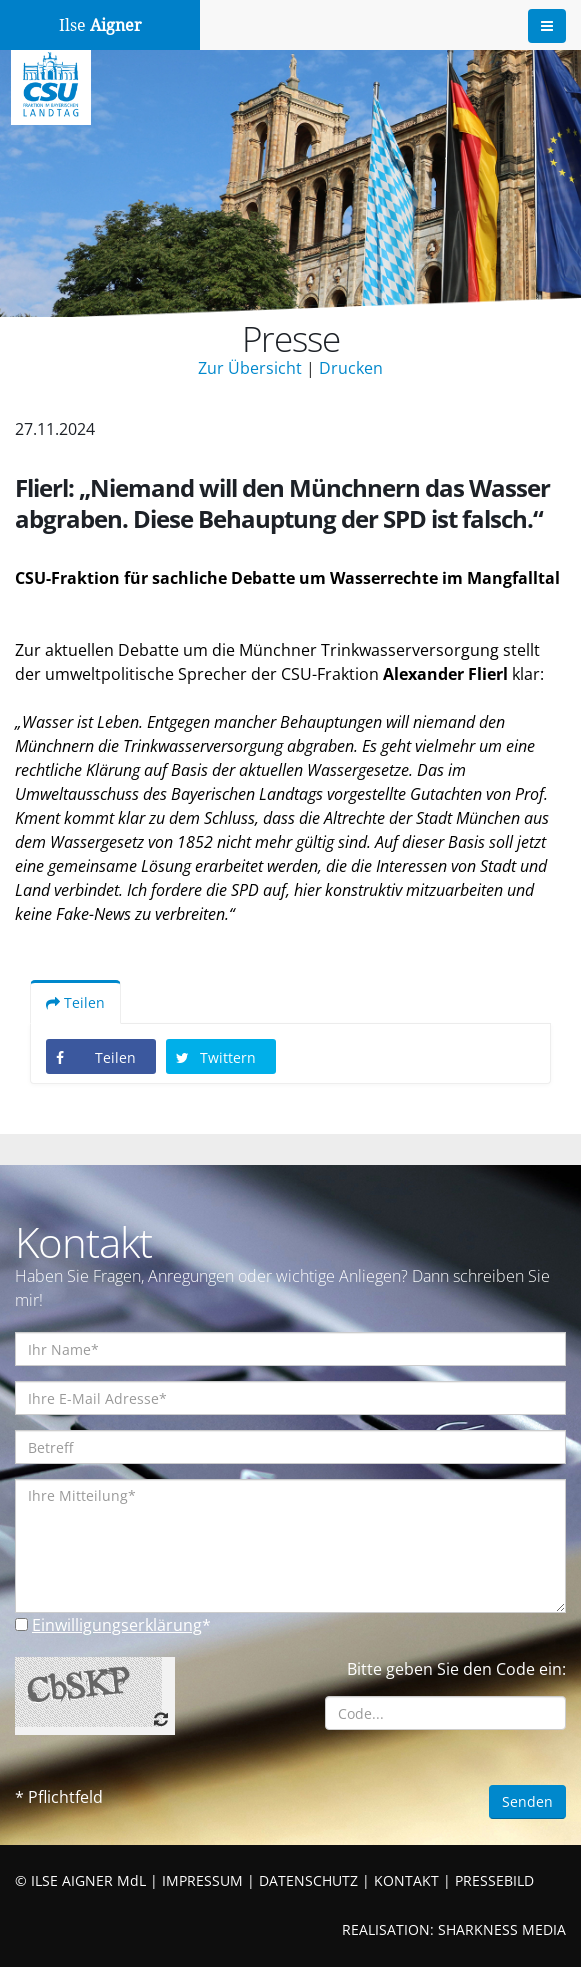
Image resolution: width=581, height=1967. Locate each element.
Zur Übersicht (250, 368)
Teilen (75, 1002)
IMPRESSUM (202, 1880)
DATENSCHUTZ (308, 1880)
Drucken (351, 368)
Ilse (100, 25)
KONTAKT (406, 1880)
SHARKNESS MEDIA (502, 1929)
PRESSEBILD (494, 1880)
